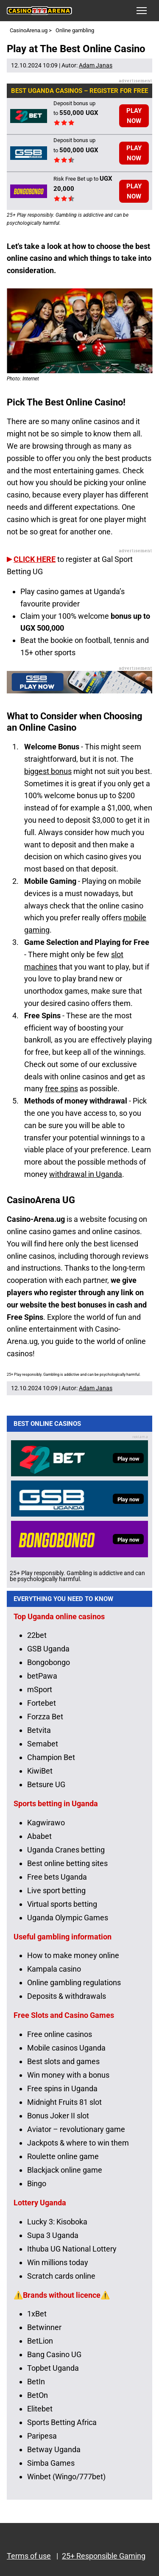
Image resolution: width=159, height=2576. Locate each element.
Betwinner (44, 2327)
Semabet (42, 1743)
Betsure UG (46, 1784)
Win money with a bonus (68, 2074)
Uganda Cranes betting (66, 1849)
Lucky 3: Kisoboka (57, 2221)
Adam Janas (95, 65)
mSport (39, 1689)
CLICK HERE (35, 559)
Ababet (39, 1836)
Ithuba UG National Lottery (72, 2248)
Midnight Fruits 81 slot (64, 2102)
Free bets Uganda (57, 1876)
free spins (61, 1088)
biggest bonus (48, 771)
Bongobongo (48, 1662)
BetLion (40, 2340)
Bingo (36, 2183)
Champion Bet (51, 1757)
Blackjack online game (64, 2169)
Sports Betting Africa (62, 2422)
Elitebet (40, 2408)
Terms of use (29, 2555)
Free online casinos (59, 2034)
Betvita (39, 1730)
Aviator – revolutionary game (76, 2129)
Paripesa (42, 2435)
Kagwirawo (46, 1822)
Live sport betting (56, 1890)
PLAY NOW (134, 116)
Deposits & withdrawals (66, 1996)
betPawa (42, 1675)
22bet (37, 1635)
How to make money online (73, 1955)
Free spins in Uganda (62, 2088)
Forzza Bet (45, 1716)
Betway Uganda (54, 2449)
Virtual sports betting (62, 1904)
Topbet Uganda (53, 2368)
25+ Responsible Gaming (103, 2555)
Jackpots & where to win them (78, 2142)
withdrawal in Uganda (85, 1174)
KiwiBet (40, 1770)
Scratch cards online (61, 2275)
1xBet (37, 2313)
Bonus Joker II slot (58, 2115)
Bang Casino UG (54, 2354)
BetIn (36, 2381)
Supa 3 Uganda (52, 2235)
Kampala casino (54, 1968)
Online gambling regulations (74, 1982)
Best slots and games (63, 2061)
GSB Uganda (48, 1648)
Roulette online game (63, 2156)
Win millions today (57, 2262)
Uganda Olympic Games (67, 1917)
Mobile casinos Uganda (66, 2047)
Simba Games (51, 2463)
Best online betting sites (67, 1863)
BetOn (37, 2395)
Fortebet (41, 1703)
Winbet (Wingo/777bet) (66, 2476)
